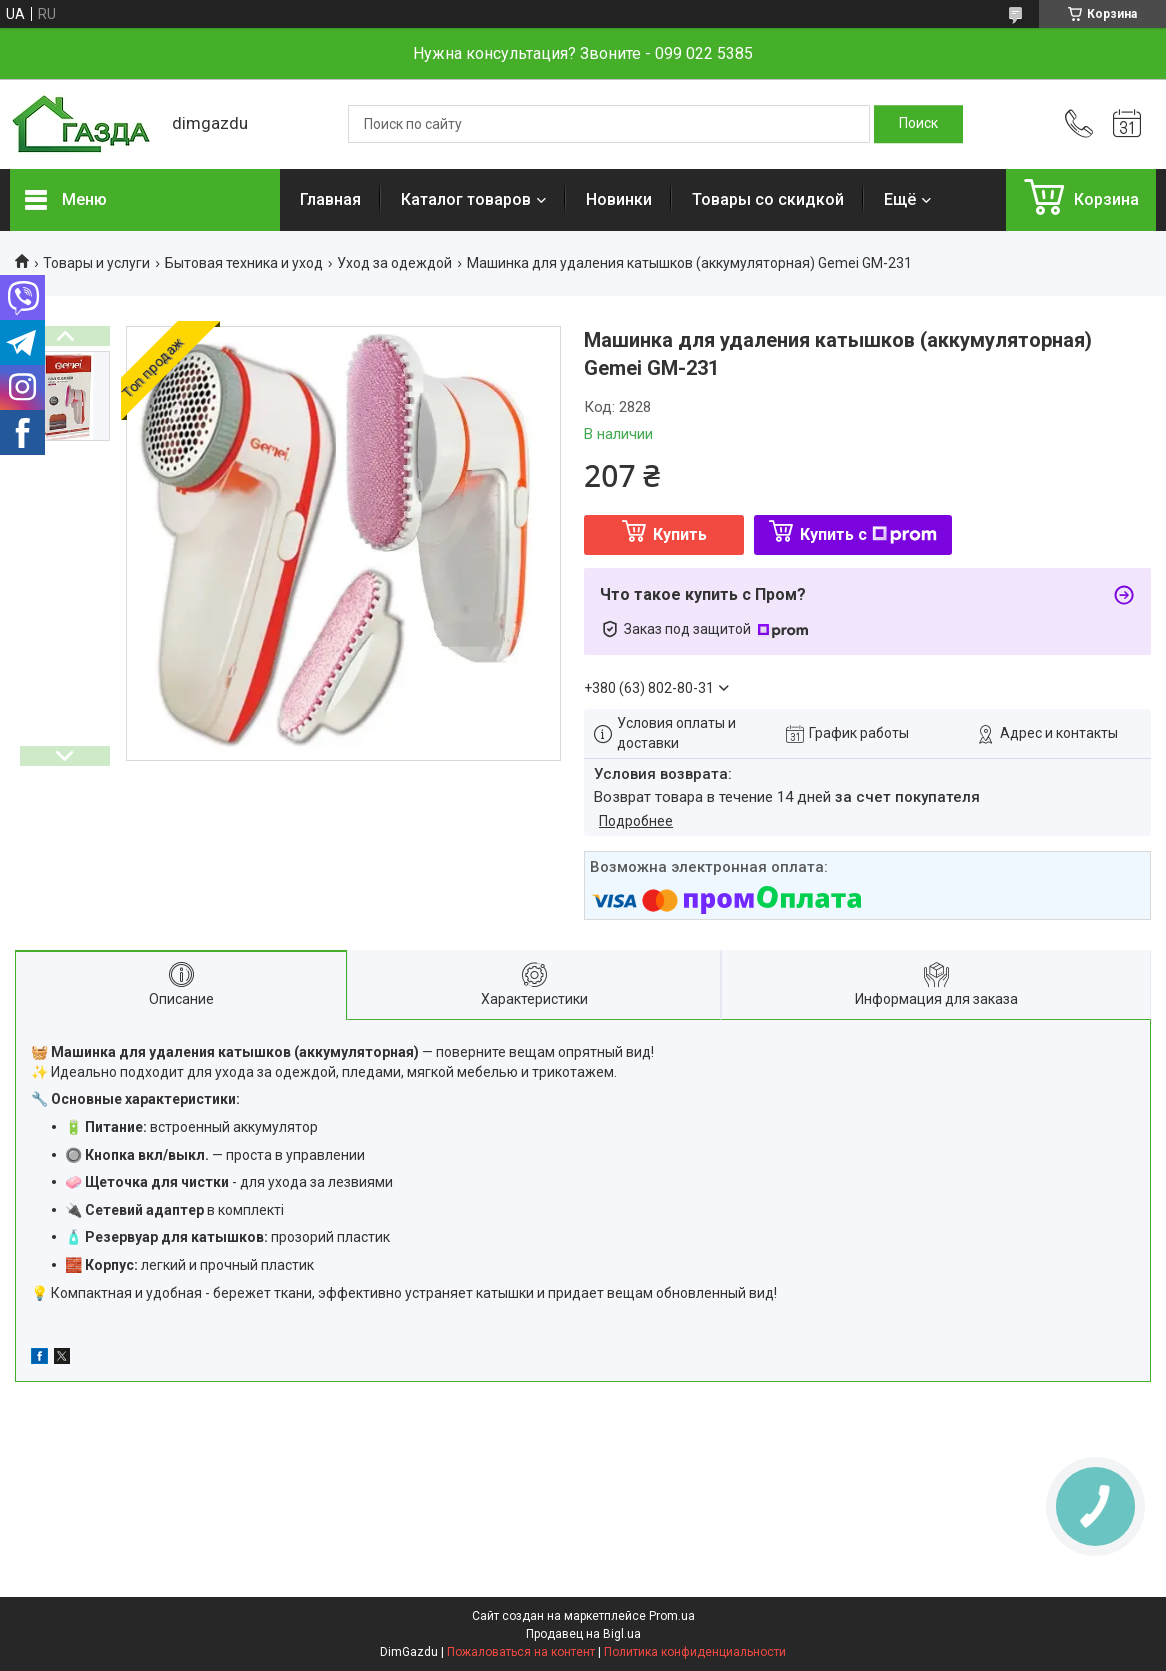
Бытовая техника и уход (244, 263)
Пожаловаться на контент (521, 1652)
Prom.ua (672, 1616)
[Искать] (918, 124)
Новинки (619, 199)
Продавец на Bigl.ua (583, 1634)
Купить (680, 534)
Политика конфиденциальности (695, 1652)
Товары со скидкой (768, 199)
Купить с (868, 534)
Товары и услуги (96, 263)
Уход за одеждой (394, 263)
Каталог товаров (466, 199)
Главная (330, 199)
